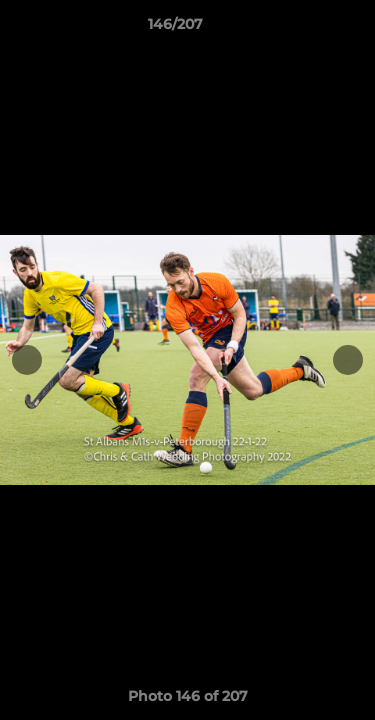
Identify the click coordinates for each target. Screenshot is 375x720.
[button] (303, 29)
